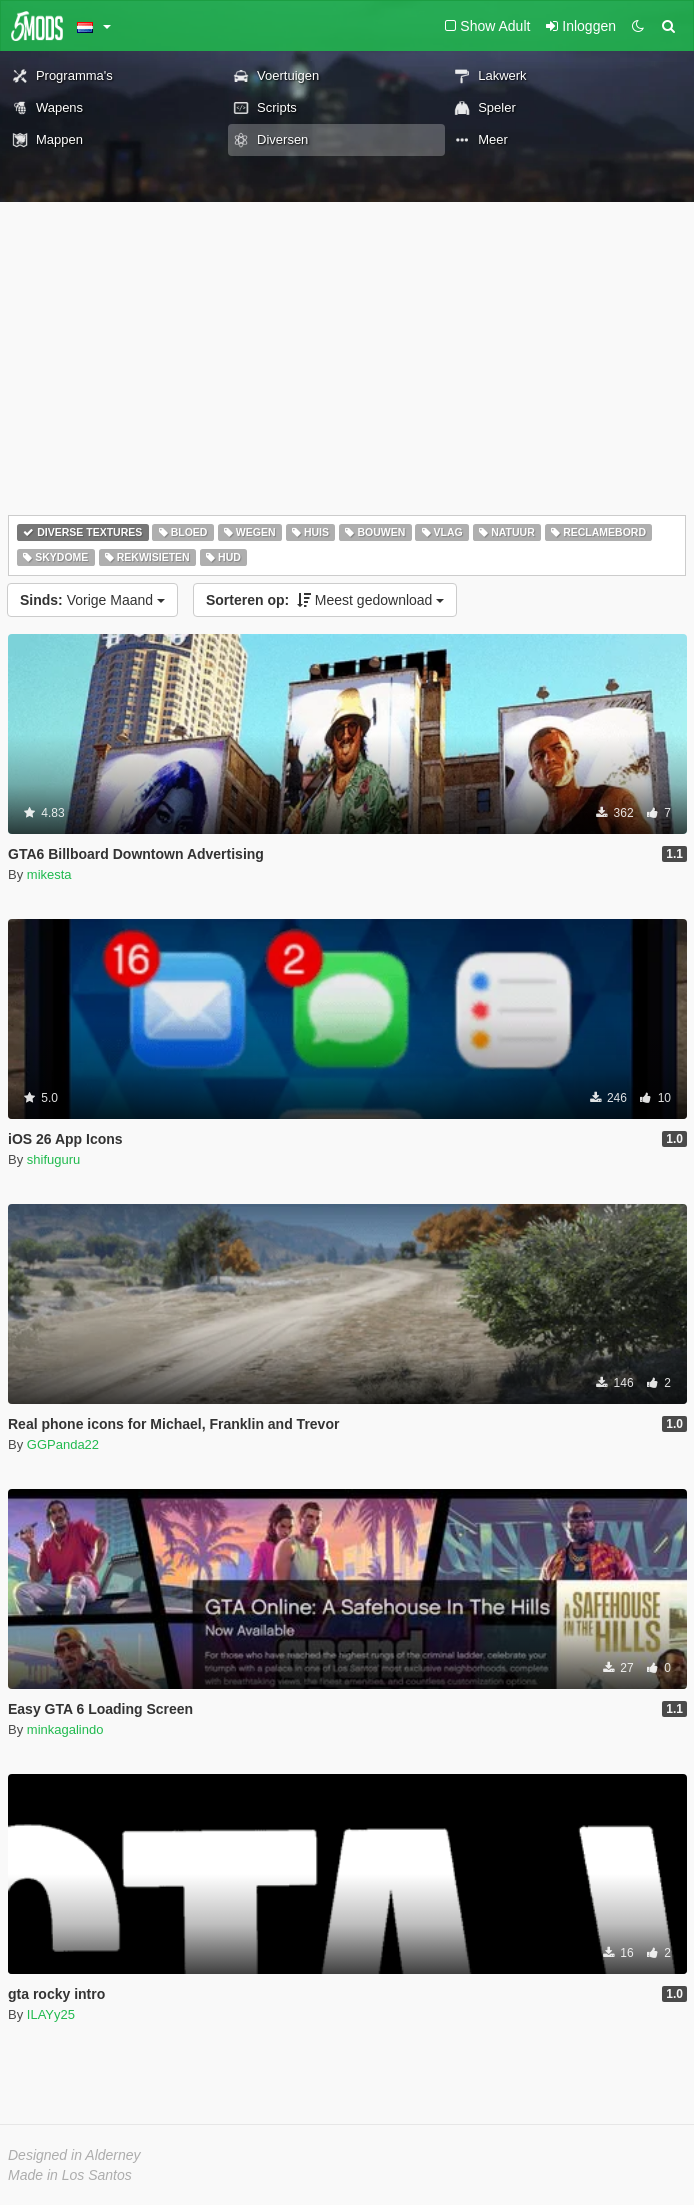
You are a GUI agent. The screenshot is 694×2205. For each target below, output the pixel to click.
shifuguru (53, 1159)
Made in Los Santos (70, 2175)
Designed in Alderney (74, 2155)
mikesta (49, 874)
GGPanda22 (63, 1444)
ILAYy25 (51, 2014)
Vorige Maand (92, 600)
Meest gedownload (325, 600)
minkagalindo (65, 1729)
